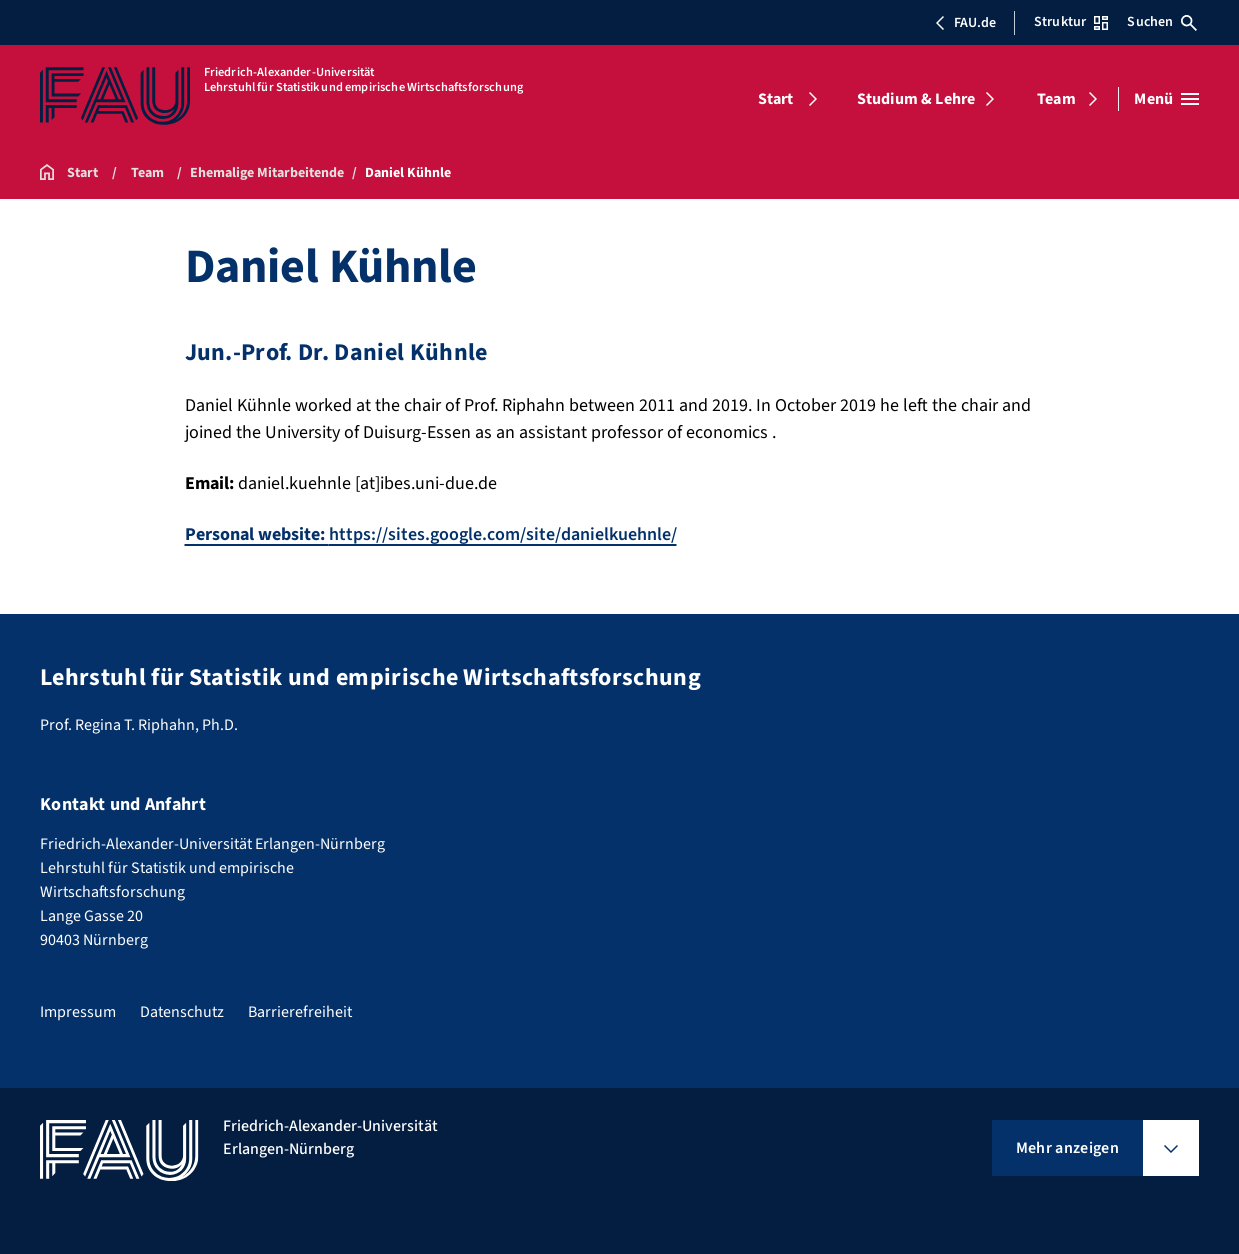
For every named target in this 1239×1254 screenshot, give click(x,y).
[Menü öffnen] (1166, 99)
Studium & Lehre (916, 99)
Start (776, 99)
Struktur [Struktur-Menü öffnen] (1071, 22)
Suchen (1162, 22)
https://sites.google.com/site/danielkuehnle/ (431, 534)
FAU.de (965, 23)
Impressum (78, 1012)
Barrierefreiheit (300, 1012)
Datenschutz (182, 1012)
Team (1056, 99)
